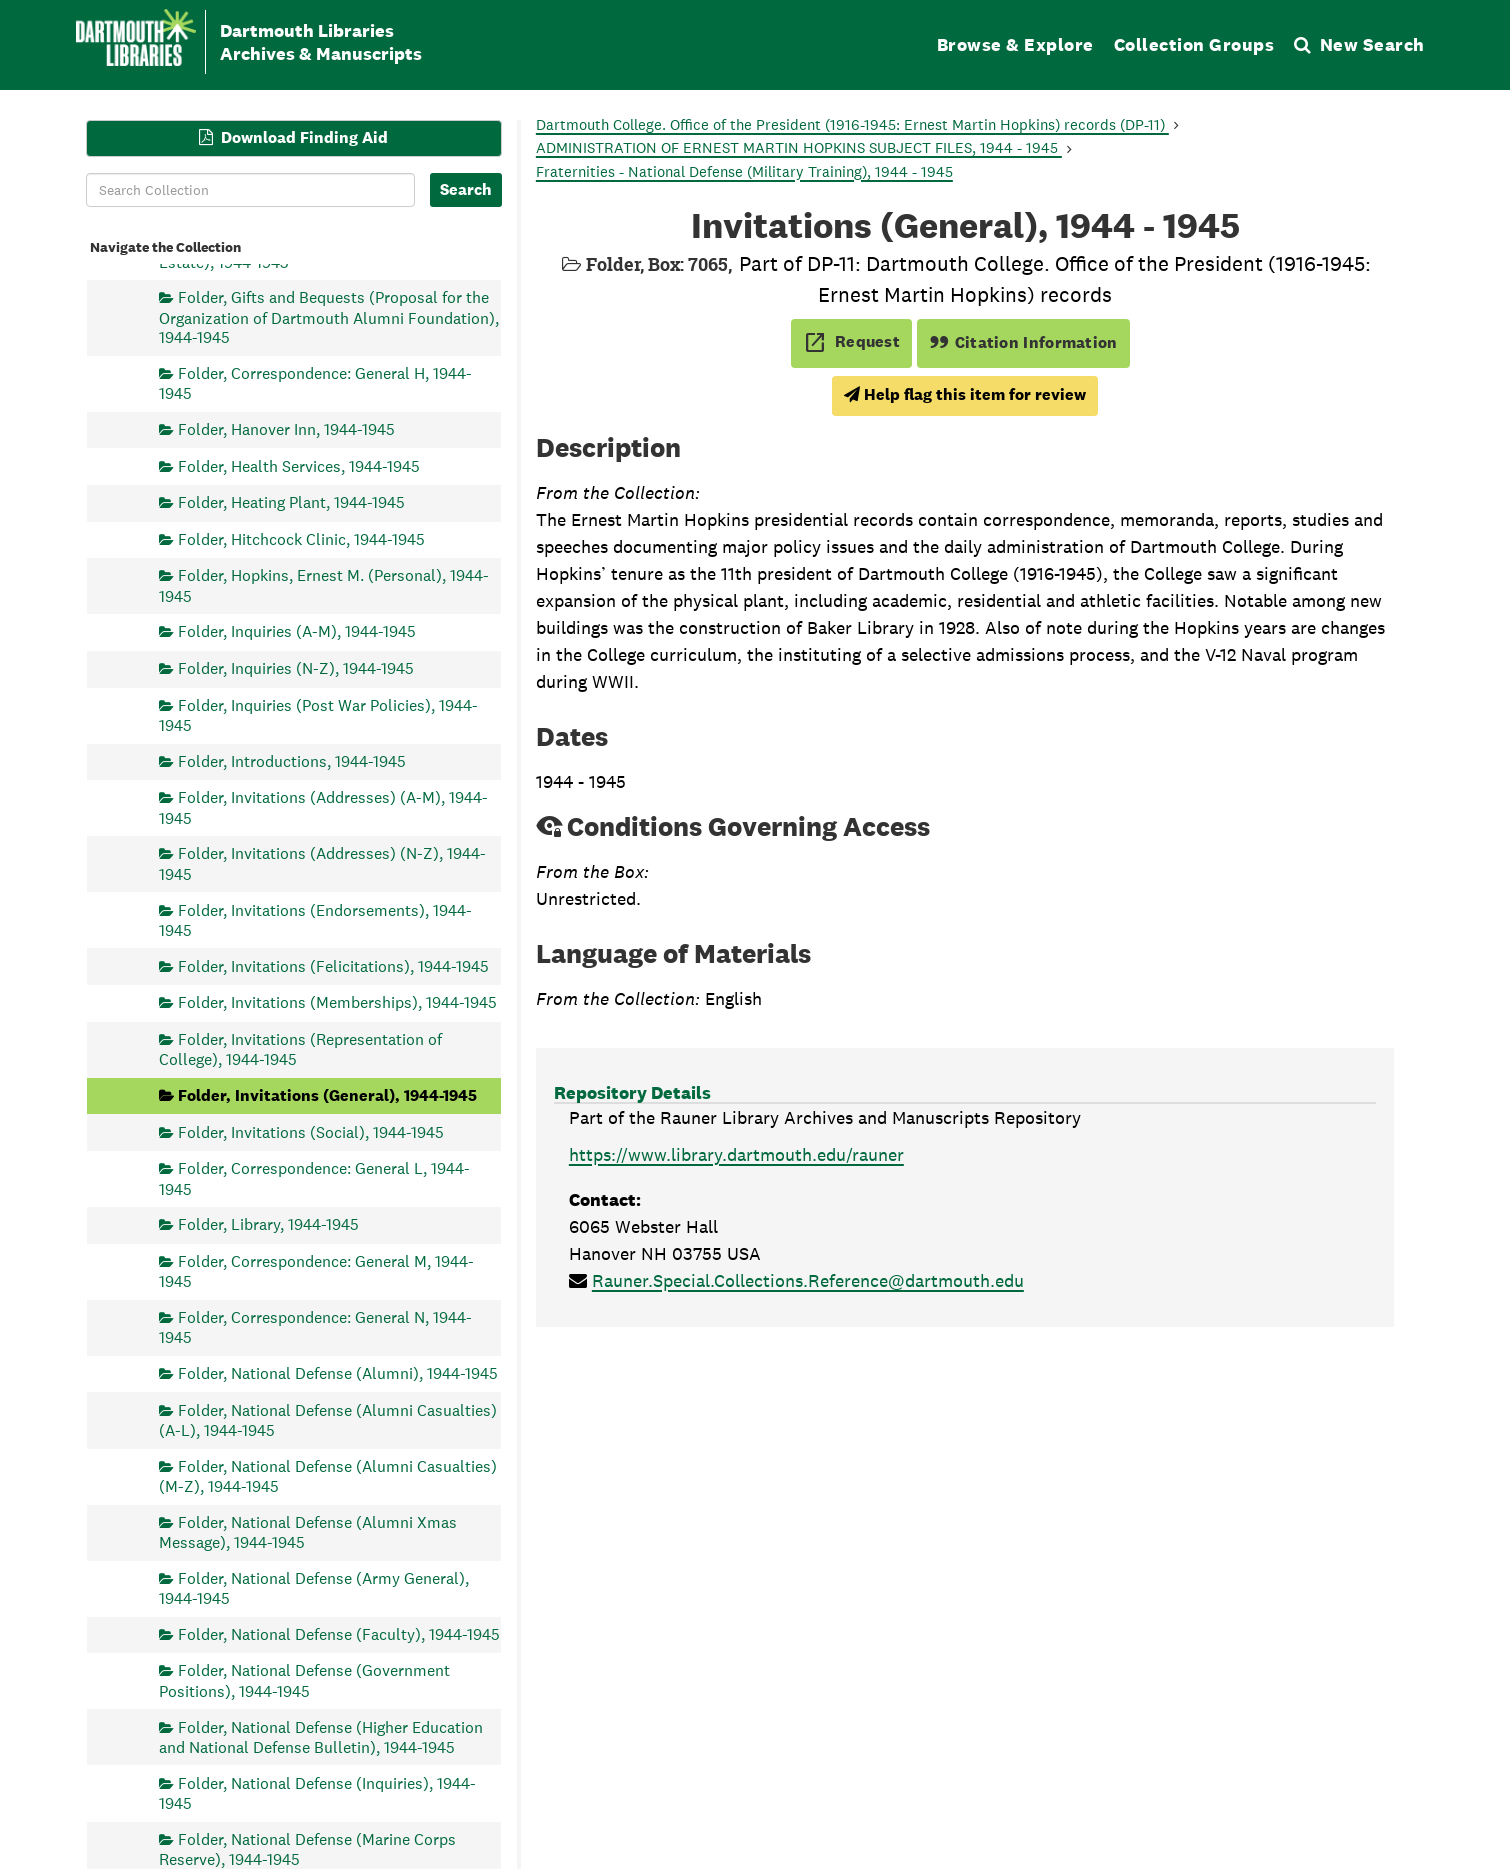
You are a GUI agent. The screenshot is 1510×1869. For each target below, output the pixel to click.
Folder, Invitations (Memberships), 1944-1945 (337, 1002)
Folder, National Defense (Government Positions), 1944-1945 (304, 1680)
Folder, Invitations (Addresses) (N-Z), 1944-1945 (322, 863)
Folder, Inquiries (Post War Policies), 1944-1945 (318, 714)
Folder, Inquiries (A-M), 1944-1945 (297, 631)
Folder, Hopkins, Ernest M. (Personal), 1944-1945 (324, 585)
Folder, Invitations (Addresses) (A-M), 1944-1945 (323, 807)
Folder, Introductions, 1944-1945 (292, 760)
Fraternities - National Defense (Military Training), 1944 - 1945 (744, 171)
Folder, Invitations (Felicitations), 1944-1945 (333, 965)
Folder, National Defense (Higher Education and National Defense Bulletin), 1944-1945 (321, 1736)
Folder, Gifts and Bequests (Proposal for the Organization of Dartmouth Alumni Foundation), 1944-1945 (329, 317)
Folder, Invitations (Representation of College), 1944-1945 (300, 1048)
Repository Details (632, 1092)
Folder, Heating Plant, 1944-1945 (291, 502)
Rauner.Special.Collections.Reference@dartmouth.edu (808, 1280)
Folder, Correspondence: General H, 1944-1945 (315, 382)
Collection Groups (1194, 44)
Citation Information (1023, 342)
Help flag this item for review (965, 394)
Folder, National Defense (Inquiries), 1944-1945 (317, 1792)
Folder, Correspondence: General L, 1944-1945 (314, 1178)
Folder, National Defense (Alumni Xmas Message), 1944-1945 (308, 1531)
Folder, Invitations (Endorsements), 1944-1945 (315, 919)
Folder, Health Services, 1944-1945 (299, 465)
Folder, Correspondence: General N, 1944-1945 (315, 1326)
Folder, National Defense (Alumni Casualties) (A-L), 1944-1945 (328, 1419)
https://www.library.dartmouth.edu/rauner (736, 1154)
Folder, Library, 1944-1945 (268, 1224)
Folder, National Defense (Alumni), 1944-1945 (338, 1372)
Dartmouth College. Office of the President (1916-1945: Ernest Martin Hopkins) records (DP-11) (852, 124)
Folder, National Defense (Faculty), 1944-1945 (339, 1633)
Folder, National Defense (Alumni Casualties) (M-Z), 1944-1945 (328, 1475)
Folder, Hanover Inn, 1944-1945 (286, 428)
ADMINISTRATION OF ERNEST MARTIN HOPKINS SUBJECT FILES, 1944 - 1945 (799, 147)
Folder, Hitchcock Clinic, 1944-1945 (301, 538)
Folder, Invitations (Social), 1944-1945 (311, 1131)
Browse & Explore (1015, 44)
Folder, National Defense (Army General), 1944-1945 (314, 1587)
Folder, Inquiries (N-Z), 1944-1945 (296, 668)
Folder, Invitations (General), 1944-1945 (327, 1094)
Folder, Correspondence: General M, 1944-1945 (316, 1270)
